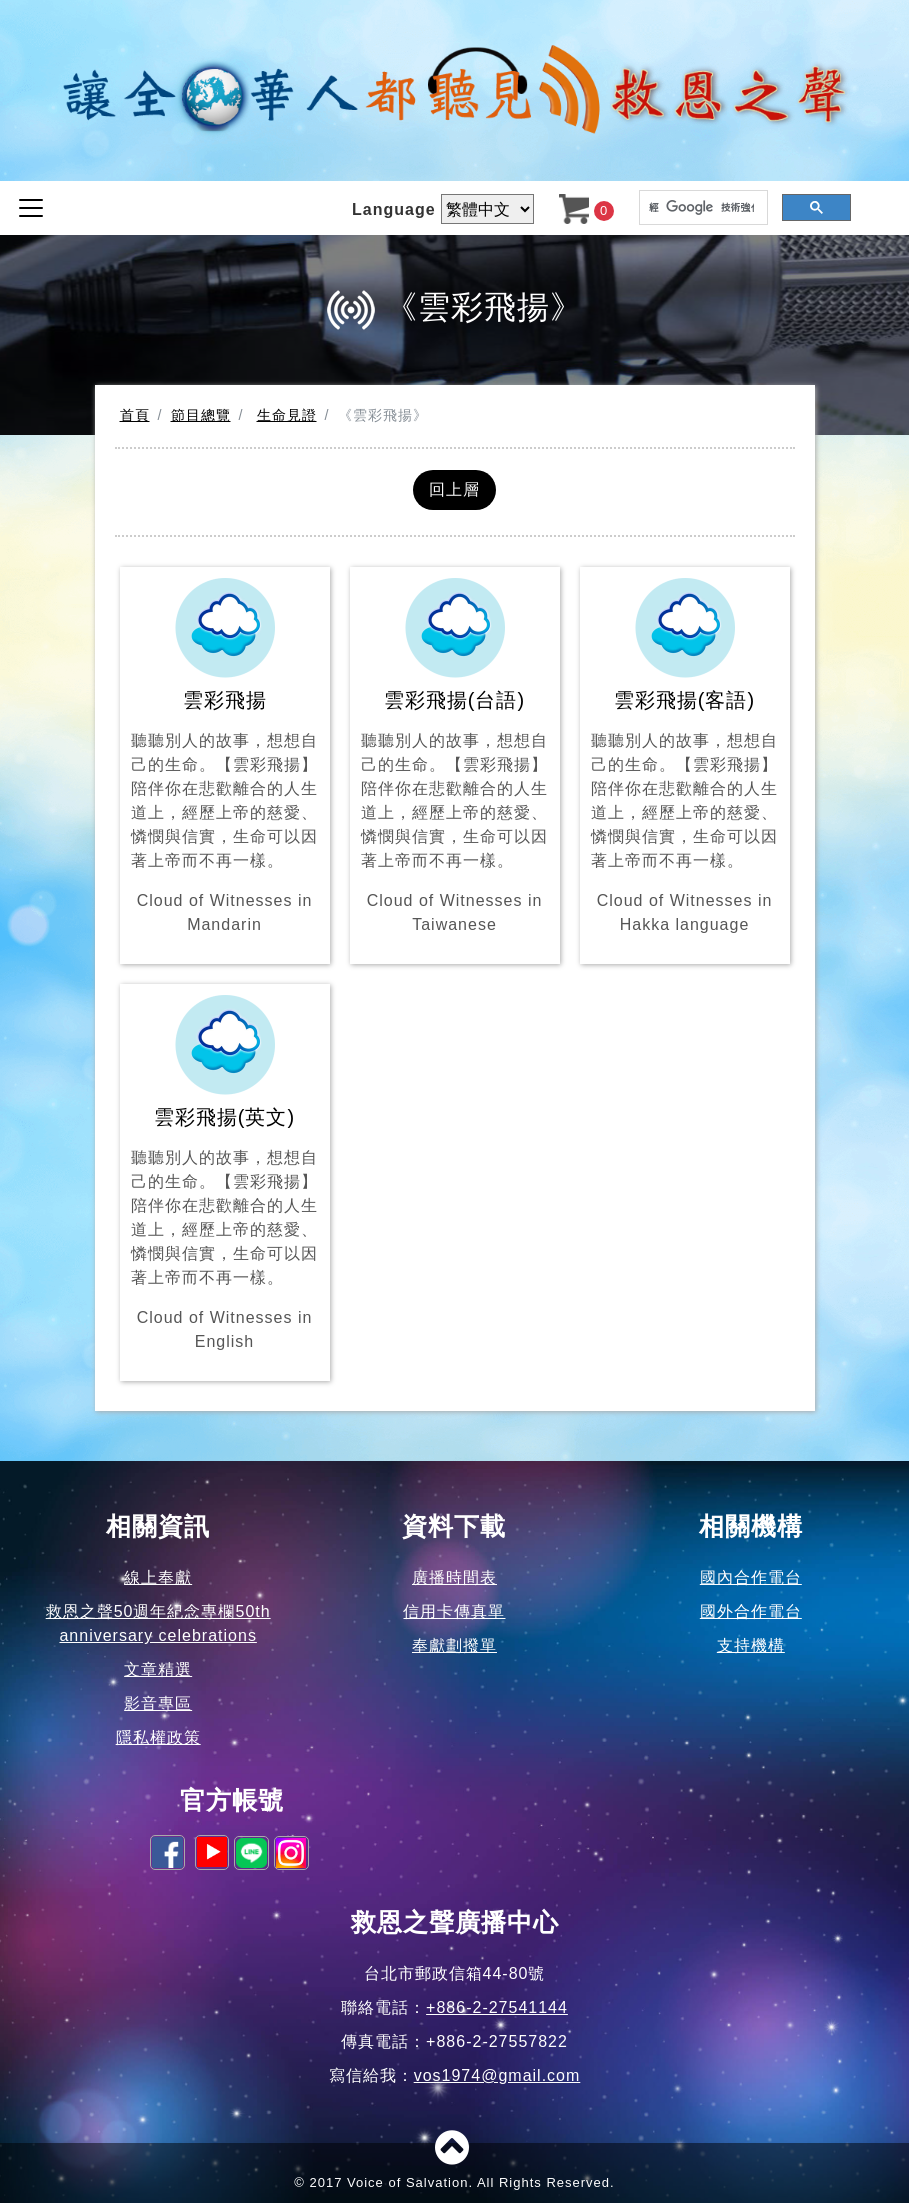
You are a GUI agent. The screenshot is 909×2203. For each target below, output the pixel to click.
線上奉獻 (158, 1577)
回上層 (454, 489)
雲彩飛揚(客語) (685, 757)
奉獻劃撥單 (454, 1645)
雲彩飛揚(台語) (455, 757)
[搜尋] (701, 208)
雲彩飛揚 (225, 757)
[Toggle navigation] (31, 208)
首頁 (135, 415)
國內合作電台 (751, 1577)
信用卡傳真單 (454, 1611)
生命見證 (287, 415)
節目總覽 (201, 415)
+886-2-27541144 (497, 2007)
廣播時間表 (454, 1577)
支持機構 (751, 1645)
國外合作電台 (751, 1611)
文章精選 (158, 1669)
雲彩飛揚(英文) (225, 1174)
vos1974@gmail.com (497, 2075)
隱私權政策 (158, 1737)
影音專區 (158, 1703)
